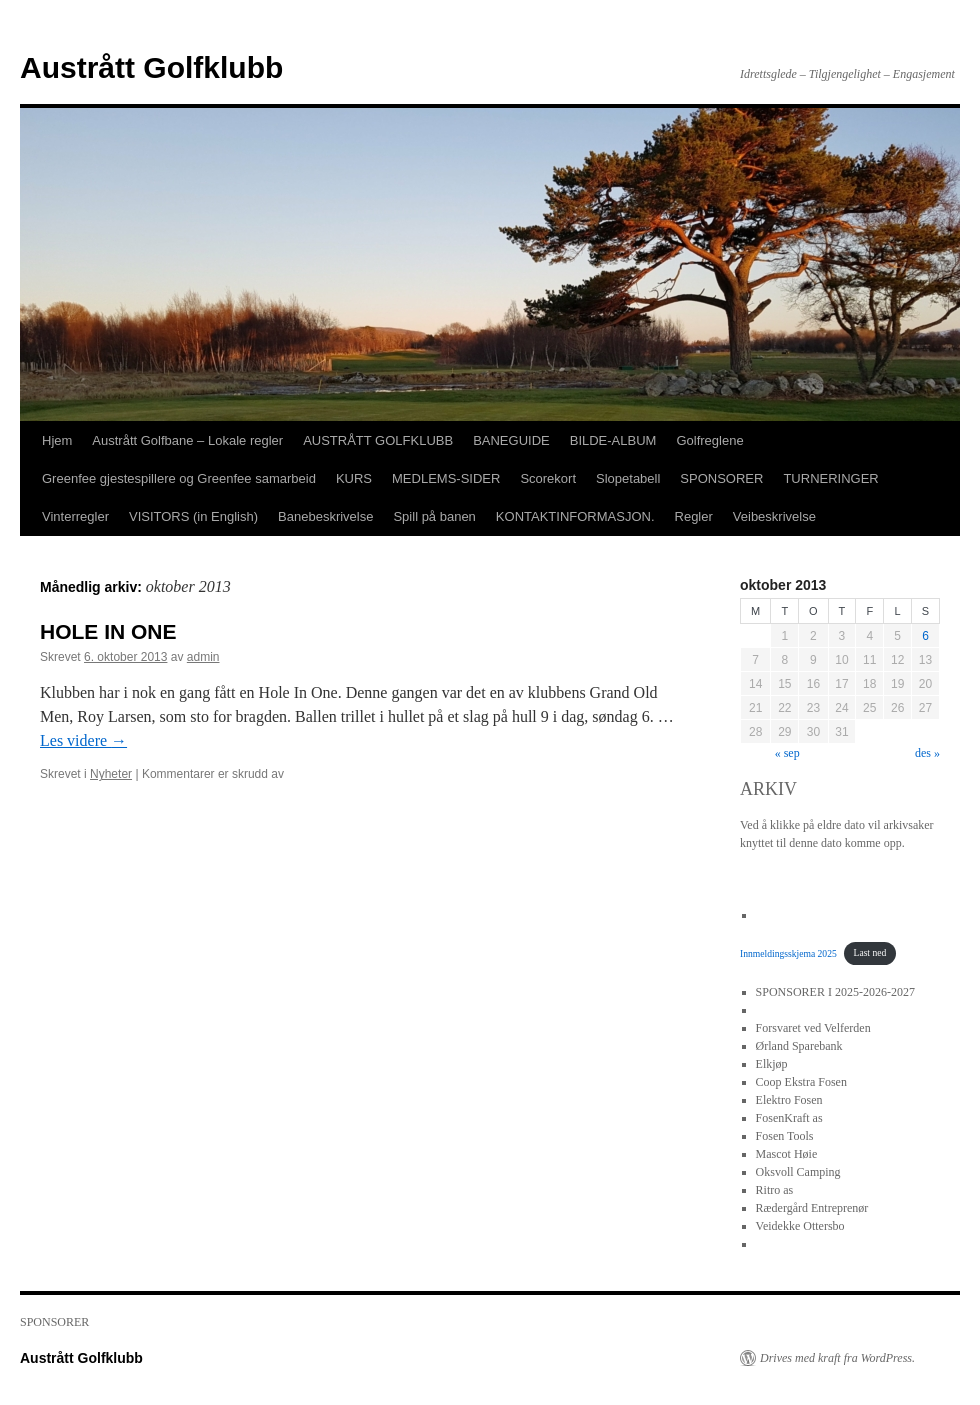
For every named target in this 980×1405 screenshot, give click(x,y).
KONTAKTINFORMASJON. (575, 516)
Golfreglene (709, 440)
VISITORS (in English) (193, 516)
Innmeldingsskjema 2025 (788, 952)
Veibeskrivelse (774, 516)
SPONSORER (721, 478)
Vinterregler (75, 516)
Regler (694, 516)
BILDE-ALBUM (613, 440)
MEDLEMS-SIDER (446, 478)
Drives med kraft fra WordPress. (837, 1358)
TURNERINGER (830, 478)
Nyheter (111, 774)
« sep (787, 753)
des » (927, 753)
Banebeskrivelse (325, 516)
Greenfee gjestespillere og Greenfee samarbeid (179, 478)
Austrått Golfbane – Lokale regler (187, 440)
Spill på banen (434, 516)
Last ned (870, 952)
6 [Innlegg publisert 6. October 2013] (925, 636)
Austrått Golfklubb (151, 67)
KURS (354, 478)
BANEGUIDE (511, 440)
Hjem (57, 440)
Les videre (83, 740)
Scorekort (548, 478)
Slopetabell (628, 478)
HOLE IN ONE (108, 631)
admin (203, 657)
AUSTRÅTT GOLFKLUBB (378, 440)
